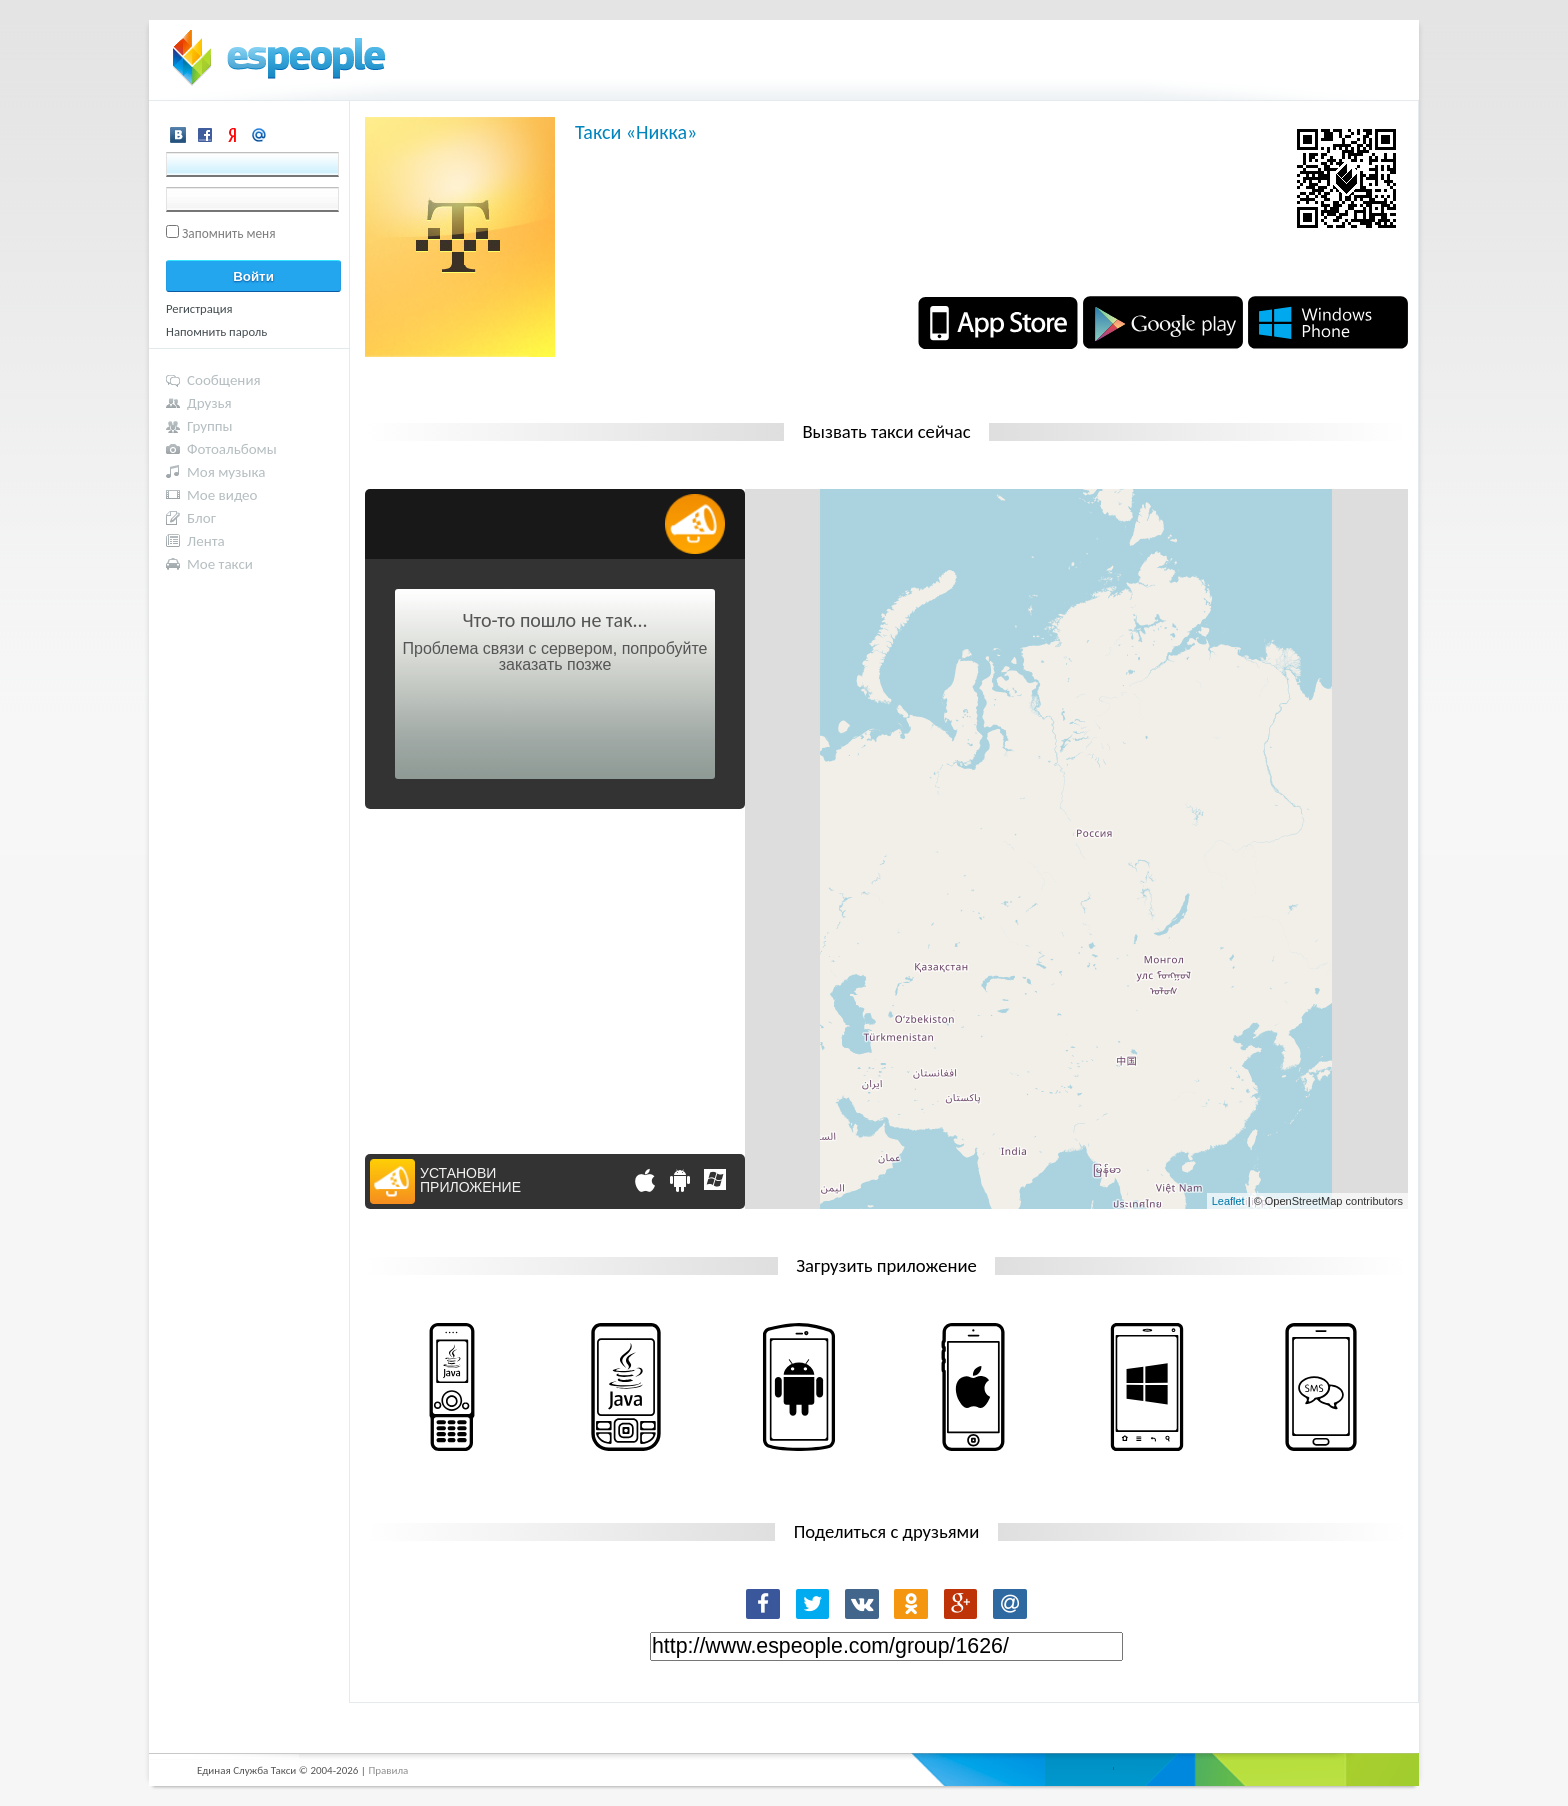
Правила (388, 1770)
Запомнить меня (229, 233)
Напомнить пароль (216, 331)
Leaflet (1228, 1201)
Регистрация (199, 308)
